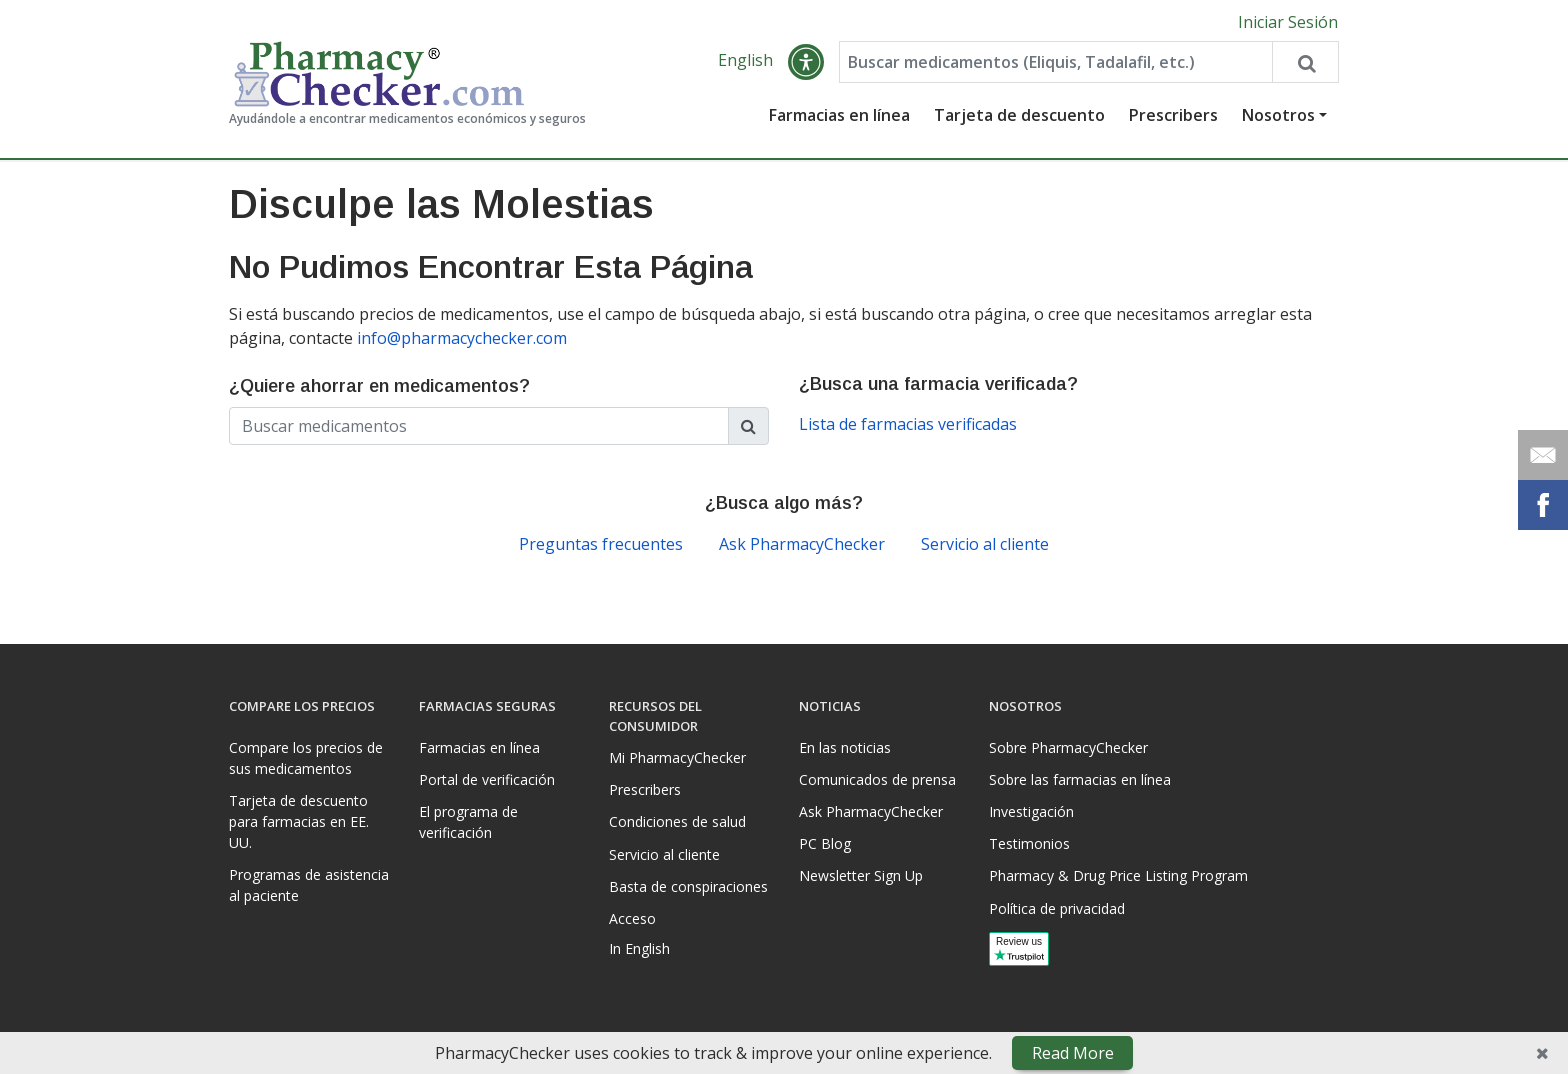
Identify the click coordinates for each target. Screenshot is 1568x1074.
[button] (806, 62)
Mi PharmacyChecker (677, 757)
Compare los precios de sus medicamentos (306, 758)
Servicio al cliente (985, 544)
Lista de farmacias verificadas (908, 424)
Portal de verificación (487, 779)
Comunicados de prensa (877, 779)
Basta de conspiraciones (688, 886)
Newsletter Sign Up (861, 875)
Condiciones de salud (677, 821)
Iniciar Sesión (1288, 22)
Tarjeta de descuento (1019, 115)
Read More (1073, 1053)
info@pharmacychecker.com (462, 338)
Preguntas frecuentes (601, 544)
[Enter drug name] (1056, 62)
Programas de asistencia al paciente (309, 885)
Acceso (632, 918)
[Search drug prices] (1305, 62)
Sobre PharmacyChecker (1068, 747)
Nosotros (1278, 115)
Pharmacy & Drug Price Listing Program (1118, 875)
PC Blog (825, 843)
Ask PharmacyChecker (802, 544)
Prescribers (1173, 115)
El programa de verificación (468, 822)
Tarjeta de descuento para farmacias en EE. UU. (299, 821)
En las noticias (845, 747)
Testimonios (1029, 843)
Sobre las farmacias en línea (1080, 779)
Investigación (1031, 811)
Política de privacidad (1057, 908)
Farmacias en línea (839, 115)
